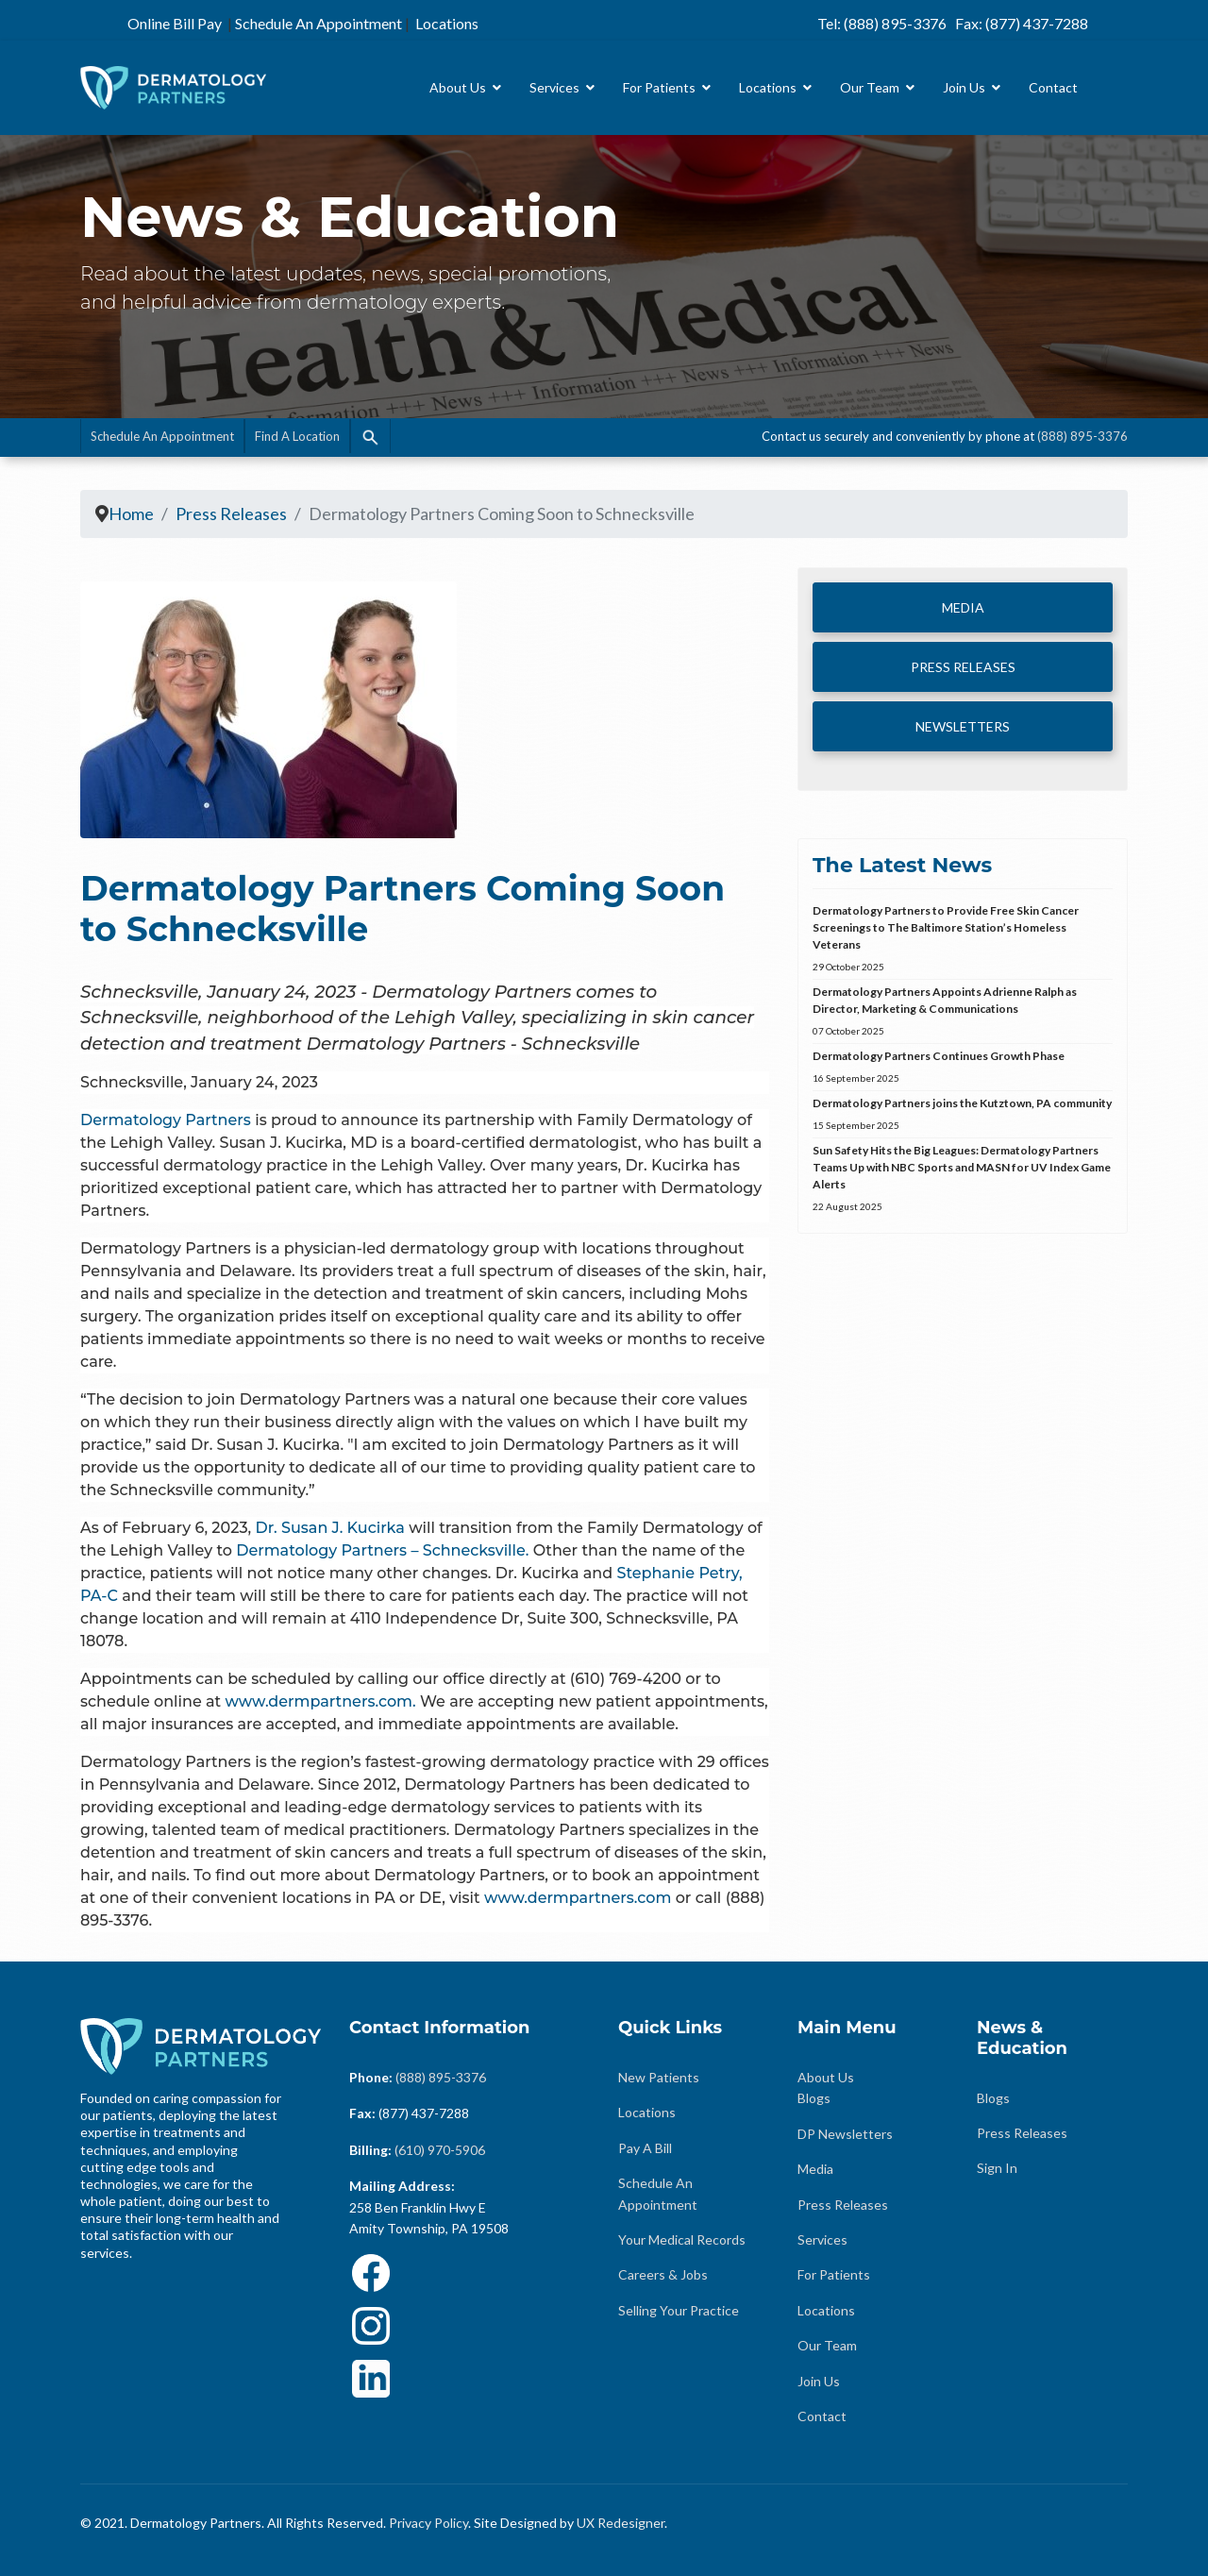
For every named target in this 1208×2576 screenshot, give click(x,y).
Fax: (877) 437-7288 (1021, 23)
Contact (1053, 87)
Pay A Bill (645, 2148)
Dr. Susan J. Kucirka (332, 1528)
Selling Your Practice (678, 2310)
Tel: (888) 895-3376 (882, 23)
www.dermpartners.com (577, 1898)
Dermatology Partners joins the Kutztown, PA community (963, 1115)
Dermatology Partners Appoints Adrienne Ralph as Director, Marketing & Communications (963, 1012)
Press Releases (842, 2205)
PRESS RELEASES (963, 667)
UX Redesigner (620, 2523)
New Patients (658, 2077)
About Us (457, 87)
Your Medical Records (682, 2239)
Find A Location (297, 436)
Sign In (997, 2168)
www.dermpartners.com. (318, 1701)
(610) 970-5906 (439, 2150)
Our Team (869, 87)
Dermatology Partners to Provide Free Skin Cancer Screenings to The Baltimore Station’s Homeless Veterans (963, 939)
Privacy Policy (428, 2523)
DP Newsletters (845, 2134)
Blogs (813, 2098)
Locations (446, 23)
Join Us (964, 87)
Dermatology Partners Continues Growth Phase (963, 1067)
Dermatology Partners (165, 1120)
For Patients (659, 87)
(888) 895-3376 (1082, 436)
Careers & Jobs (663, 2274)
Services (554, 87)
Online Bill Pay (174, 23)
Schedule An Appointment (318, 23)
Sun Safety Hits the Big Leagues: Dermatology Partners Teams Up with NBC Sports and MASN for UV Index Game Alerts (963, 1179)
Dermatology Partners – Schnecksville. (382, 1550)
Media (815, 2169)
